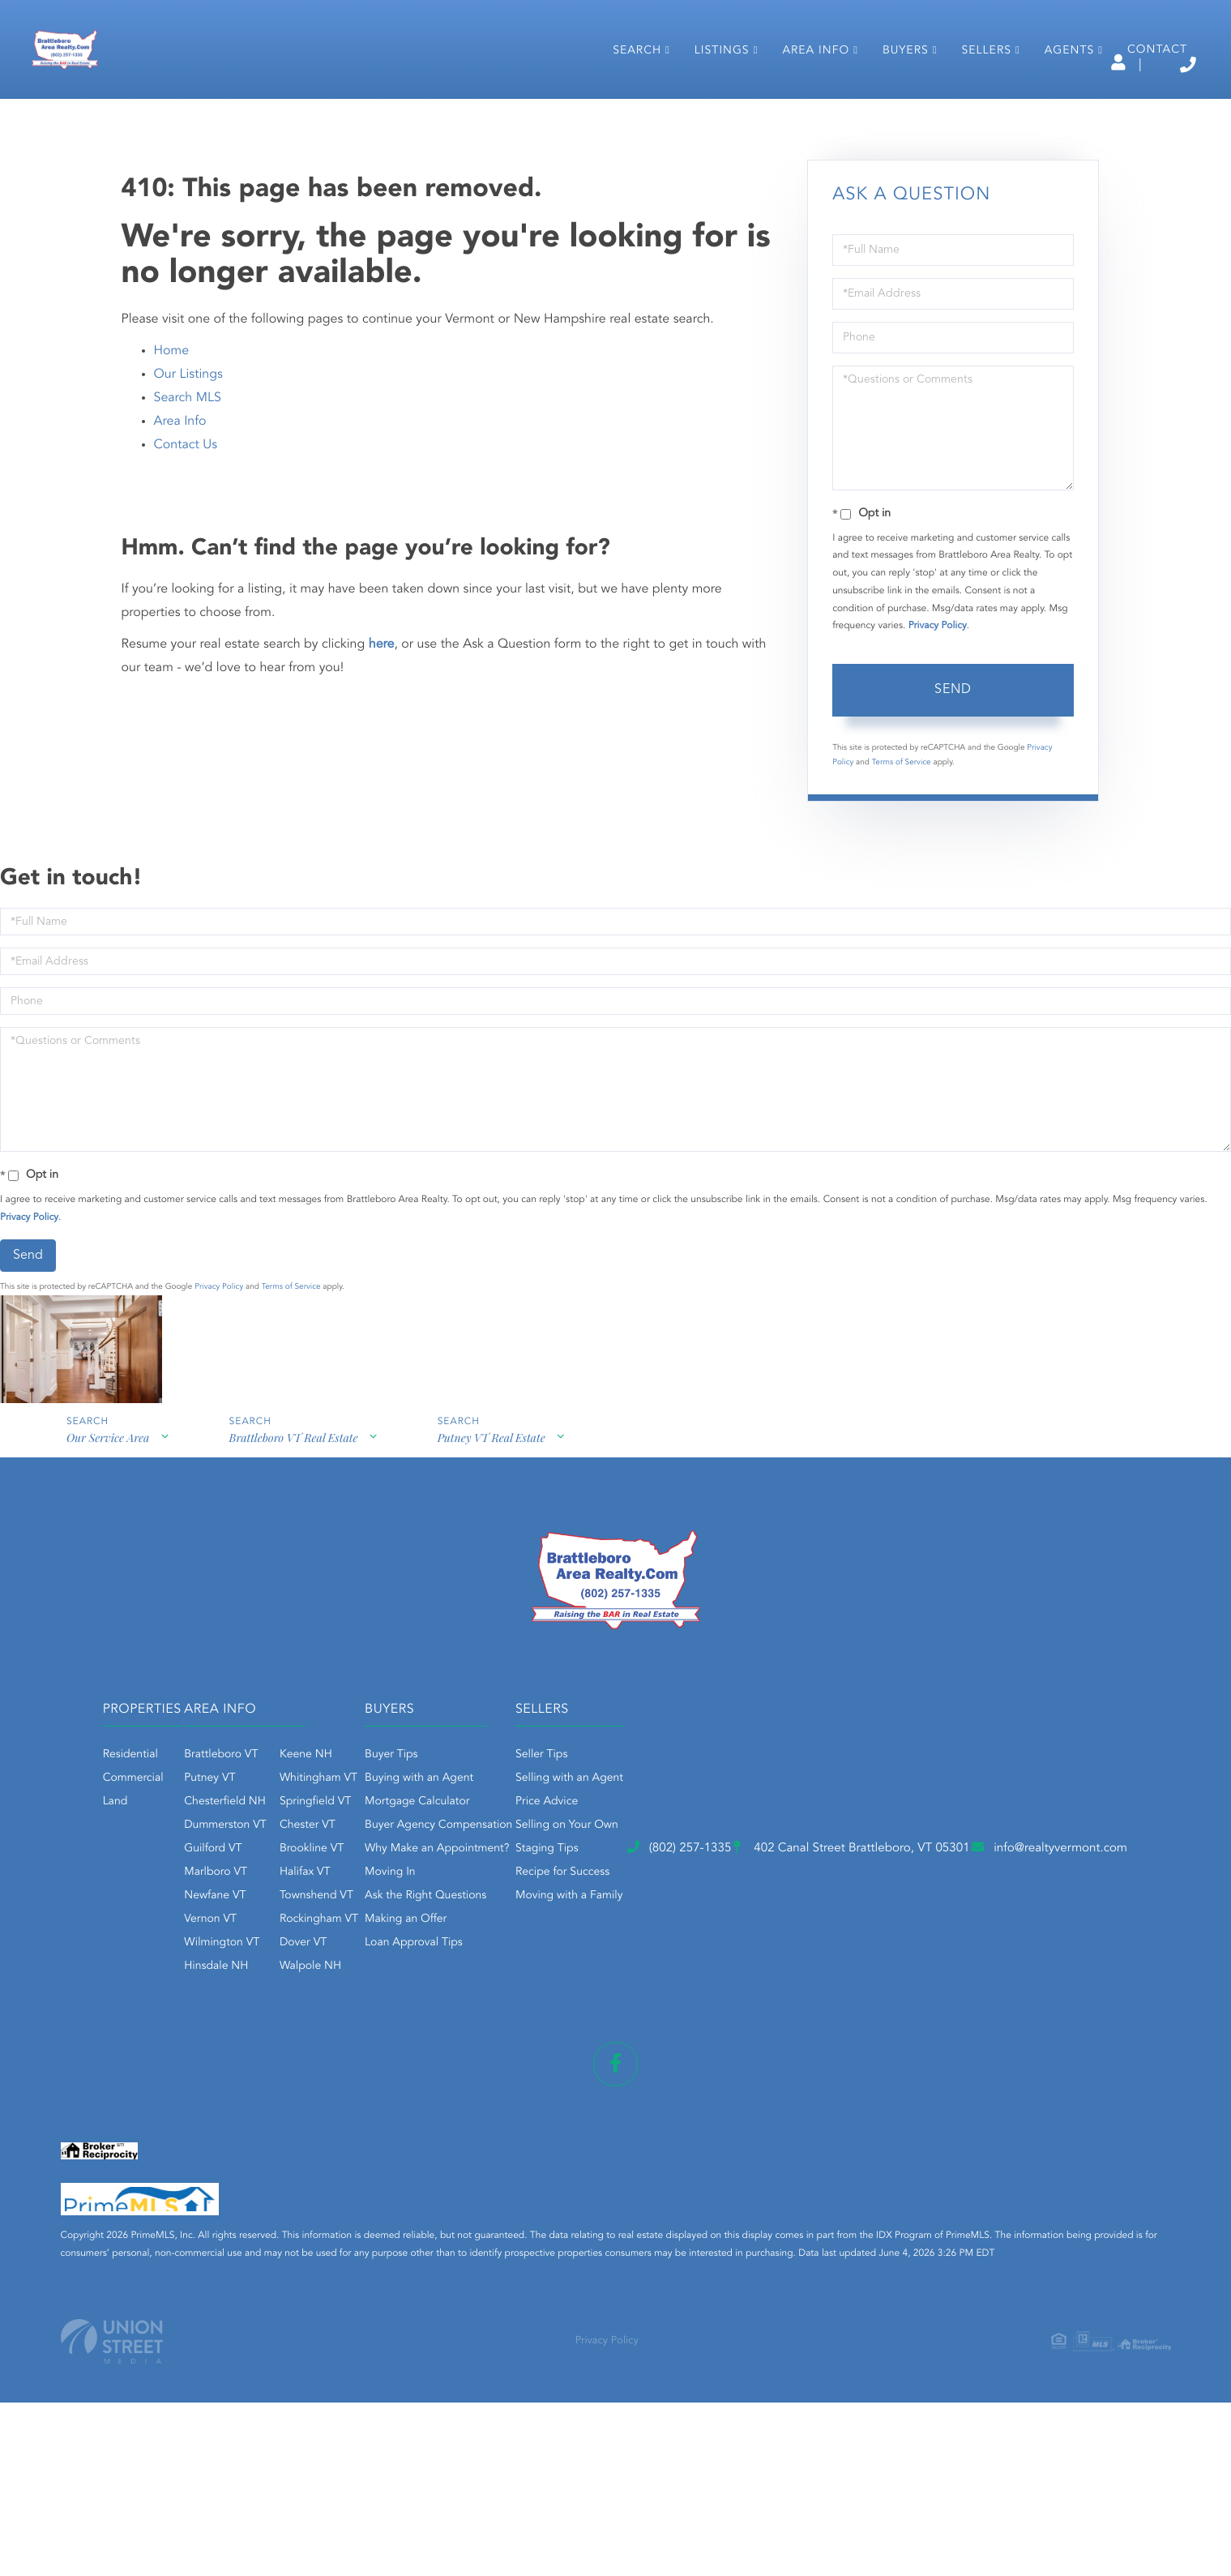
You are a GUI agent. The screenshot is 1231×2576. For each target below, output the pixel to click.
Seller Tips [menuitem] (862, 1889)
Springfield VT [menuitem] (496, 1936)
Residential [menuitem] (241, 1889)
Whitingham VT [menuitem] (499, 1913)
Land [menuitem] (226, 1936)
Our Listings (188, 506)
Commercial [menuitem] (244, 1913)
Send (953, 822)
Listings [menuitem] (705, 112)
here (382, 776)
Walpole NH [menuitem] (491, 2101)
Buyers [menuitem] (889, 112)
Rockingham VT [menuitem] (499, 2054)
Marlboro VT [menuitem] (397, 2007)
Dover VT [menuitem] (483, 2077)
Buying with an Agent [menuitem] (670, 1913)
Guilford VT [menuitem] (394, 1983)
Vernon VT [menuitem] (391, 2054)
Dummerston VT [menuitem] (406, 1960)
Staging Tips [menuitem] (868, 1983)
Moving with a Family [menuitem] (890, 2030)
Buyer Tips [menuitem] (642, 1889)
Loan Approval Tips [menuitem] (665, 2077)
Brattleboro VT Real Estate (296, 1582)
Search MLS (187, 530)
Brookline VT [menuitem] (492, 1983)
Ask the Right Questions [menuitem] (676, 2030)
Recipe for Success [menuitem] (883, 2007)
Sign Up (1029, 65)
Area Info (180, 553)
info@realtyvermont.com (890, 2167)
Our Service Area (106, 1582)
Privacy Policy (937, 759)
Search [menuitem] (620, 112)
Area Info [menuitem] (799, 112)
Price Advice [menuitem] (867, 1936)
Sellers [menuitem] (969, 112)
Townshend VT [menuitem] (497, 2030)
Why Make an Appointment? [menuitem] (688, 1983)
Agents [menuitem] (1053, 112)
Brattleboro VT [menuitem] (402, 1889)
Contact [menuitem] (1141, 111)
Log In (957, 65)
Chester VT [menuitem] (488, 1960)
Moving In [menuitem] (641, 2007)
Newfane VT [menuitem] (396, 2030)
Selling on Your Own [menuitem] (887, 1960)
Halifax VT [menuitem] (485, 2007)
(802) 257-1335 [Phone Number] (1124, 64)
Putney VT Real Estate (499, 1582)
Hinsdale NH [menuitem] (397, 2101)
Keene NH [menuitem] (486, 1889)
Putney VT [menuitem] (391, 1913)
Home (172, 483)
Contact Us (186, 577)
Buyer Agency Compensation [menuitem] (689, 1960)
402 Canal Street (581, 2167)
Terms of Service (901, 895)
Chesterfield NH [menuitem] (406, 1936)
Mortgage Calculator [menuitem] (668, 1936)
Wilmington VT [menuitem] (403, 2077)
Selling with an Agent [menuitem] (890, 1913)
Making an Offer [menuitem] (657, 2054)
